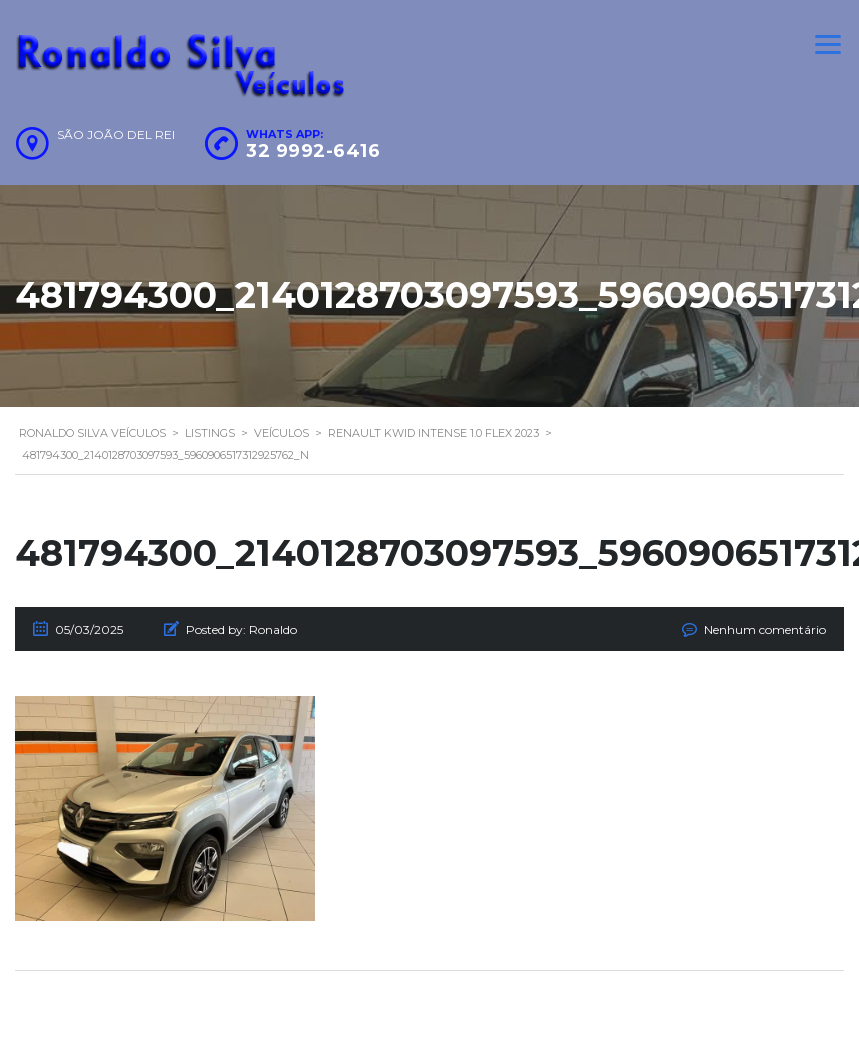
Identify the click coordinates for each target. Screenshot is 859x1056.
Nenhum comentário (765, 629)
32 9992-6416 (313, 151)
